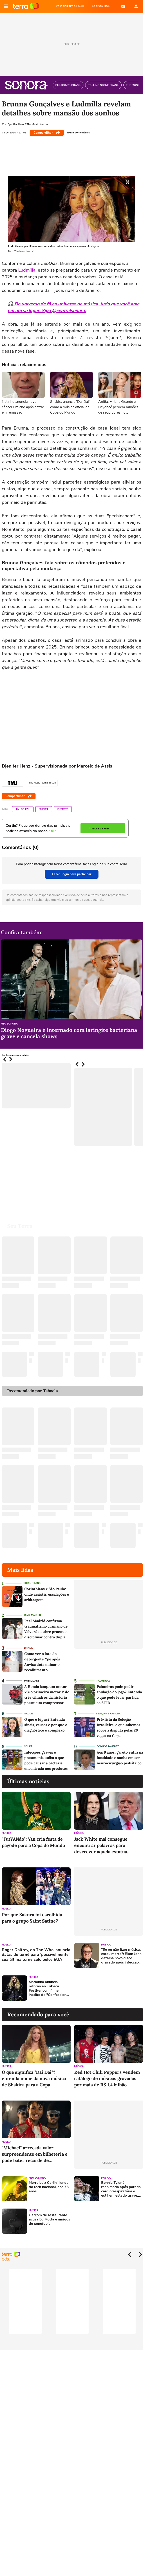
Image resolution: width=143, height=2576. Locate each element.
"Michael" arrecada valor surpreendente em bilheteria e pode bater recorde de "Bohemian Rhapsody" (34, 2154)
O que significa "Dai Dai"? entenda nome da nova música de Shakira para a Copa (34, 2078)
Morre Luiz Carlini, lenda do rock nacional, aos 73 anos (49, 2187)
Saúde (28, 1713)
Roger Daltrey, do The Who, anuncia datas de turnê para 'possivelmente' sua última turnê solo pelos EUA (36, 1955)
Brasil (28, 1648)
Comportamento (108, 1746)
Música (43, 809)
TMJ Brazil (23, 809)
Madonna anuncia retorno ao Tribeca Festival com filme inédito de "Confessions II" (48, 1988)
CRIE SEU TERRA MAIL (70, 6)
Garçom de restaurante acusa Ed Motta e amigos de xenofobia (49, 2219)
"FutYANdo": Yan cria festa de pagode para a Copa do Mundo (33, 1842)
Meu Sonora (9, 1023)
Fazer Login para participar (71, 874)
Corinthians (31, 1583)
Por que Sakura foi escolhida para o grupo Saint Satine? (32, 1918)
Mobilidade (31, 1680)
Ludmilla (27, 270)
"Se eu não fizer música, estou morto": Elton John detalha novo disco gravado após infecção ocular (121, 1956)
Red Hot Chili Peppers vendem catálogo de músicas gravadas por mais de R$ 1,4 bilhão (107, 2078)
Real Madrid (32, 1615)
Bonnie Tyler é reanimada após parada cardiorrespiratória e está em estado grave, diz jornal (121, 2189)
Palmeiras (103, 1680)
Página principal (26, 6)
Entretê (62, 809)
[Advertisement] (108, 1988)
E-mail (123, 6)
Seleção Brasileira (109, 1713)
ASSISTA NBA (101, 6)
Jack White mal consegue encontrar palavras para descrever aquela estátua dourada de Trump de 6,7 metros (108, 1845)
